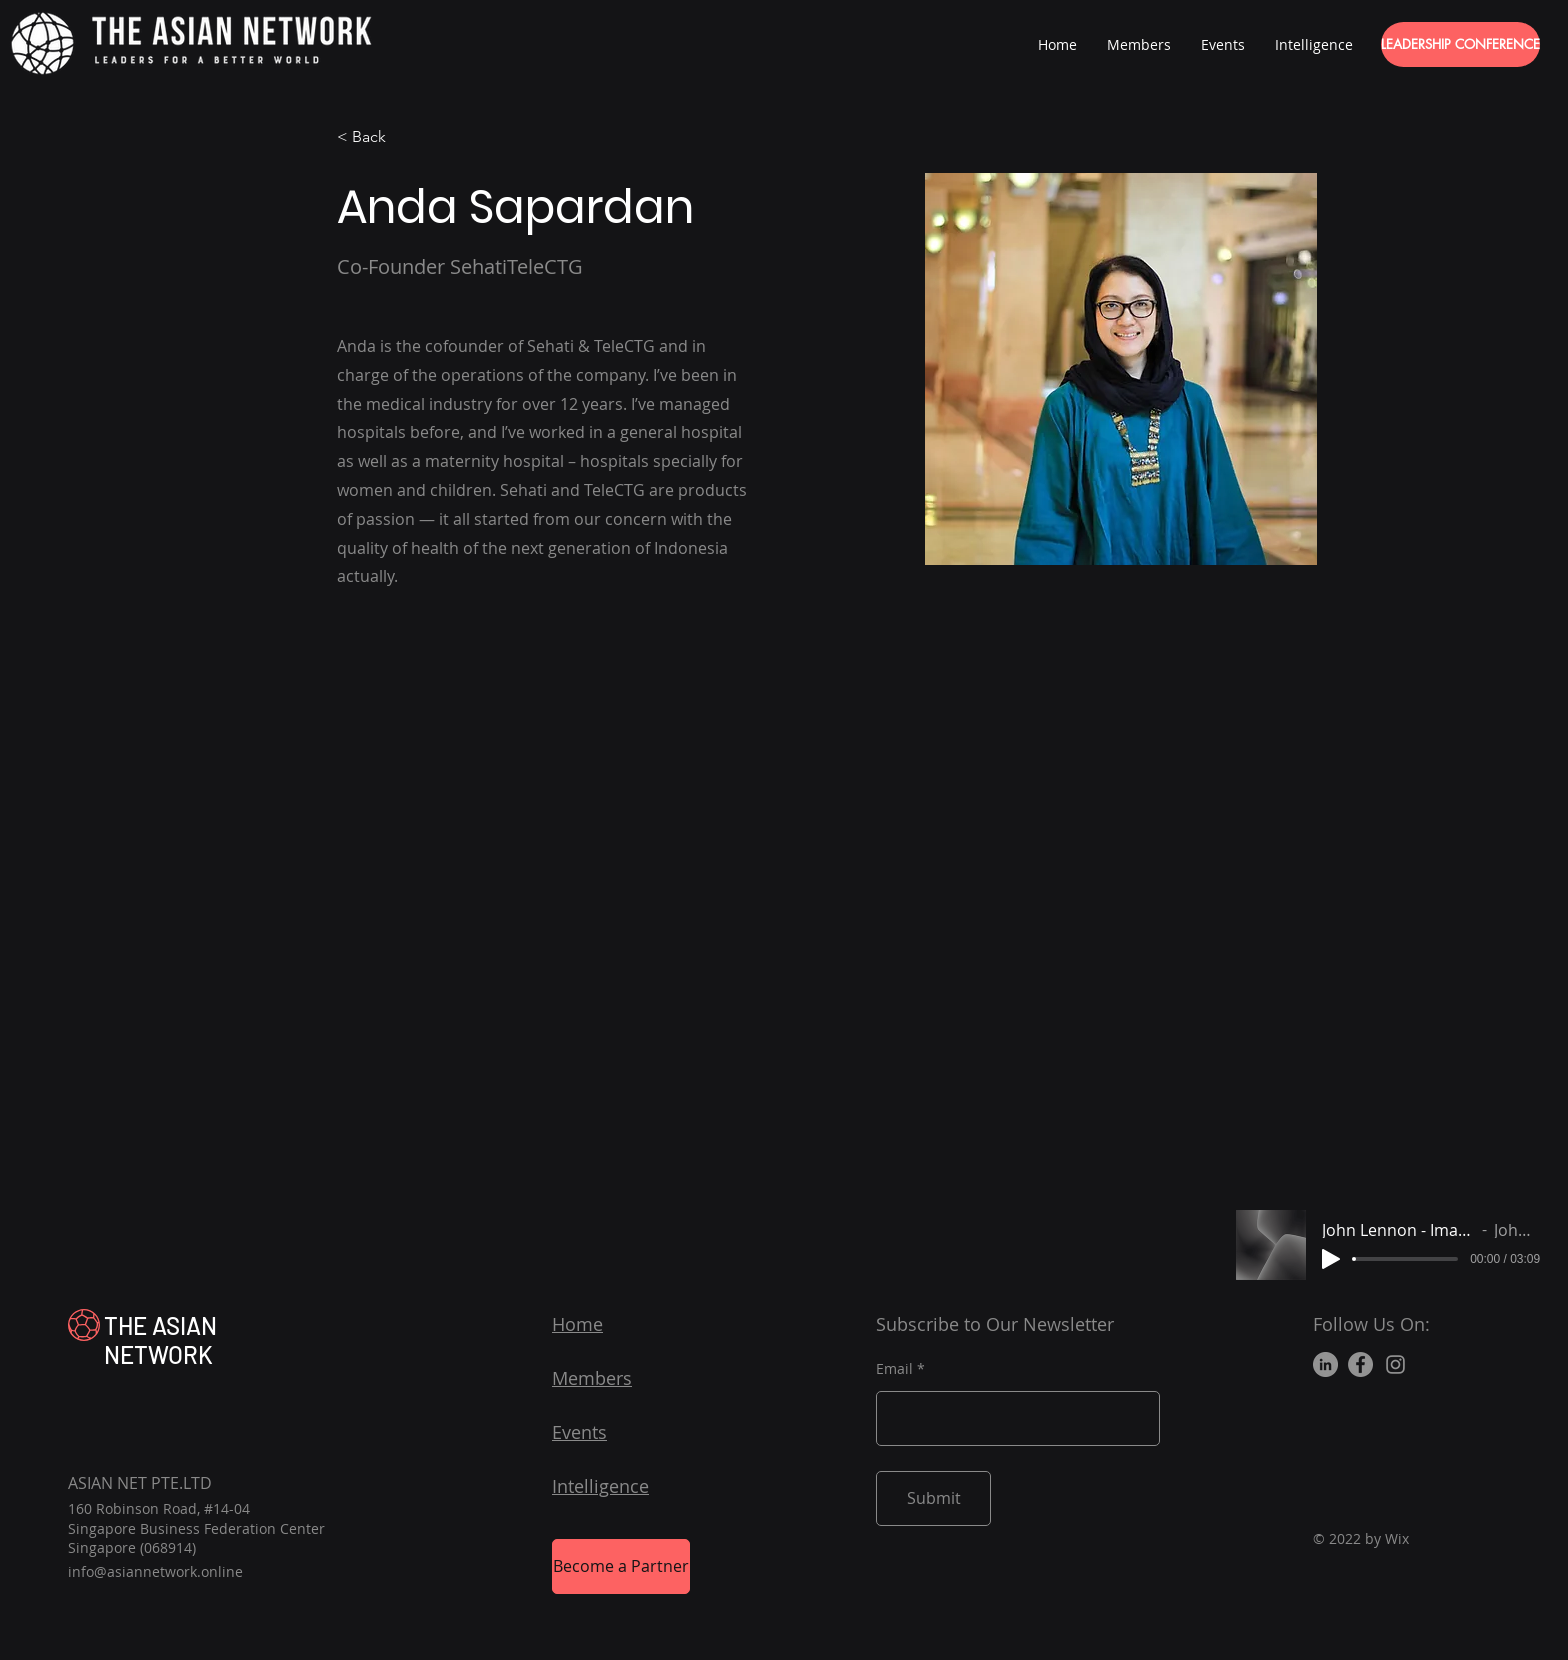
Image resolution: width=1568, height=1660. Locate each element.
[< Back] (376, 137)
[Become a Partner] (621, 1566)
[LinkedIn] (1325, 1364)
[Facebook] (1360, 1364)
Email (894, 1369)
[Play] (1331, 1259)
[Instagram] (1395, 1364)
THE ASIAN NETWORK (160, 1340)
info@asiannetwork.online (155, 1571)
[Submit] (933, 1498)
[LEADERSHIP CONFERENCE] (1460, 44)
